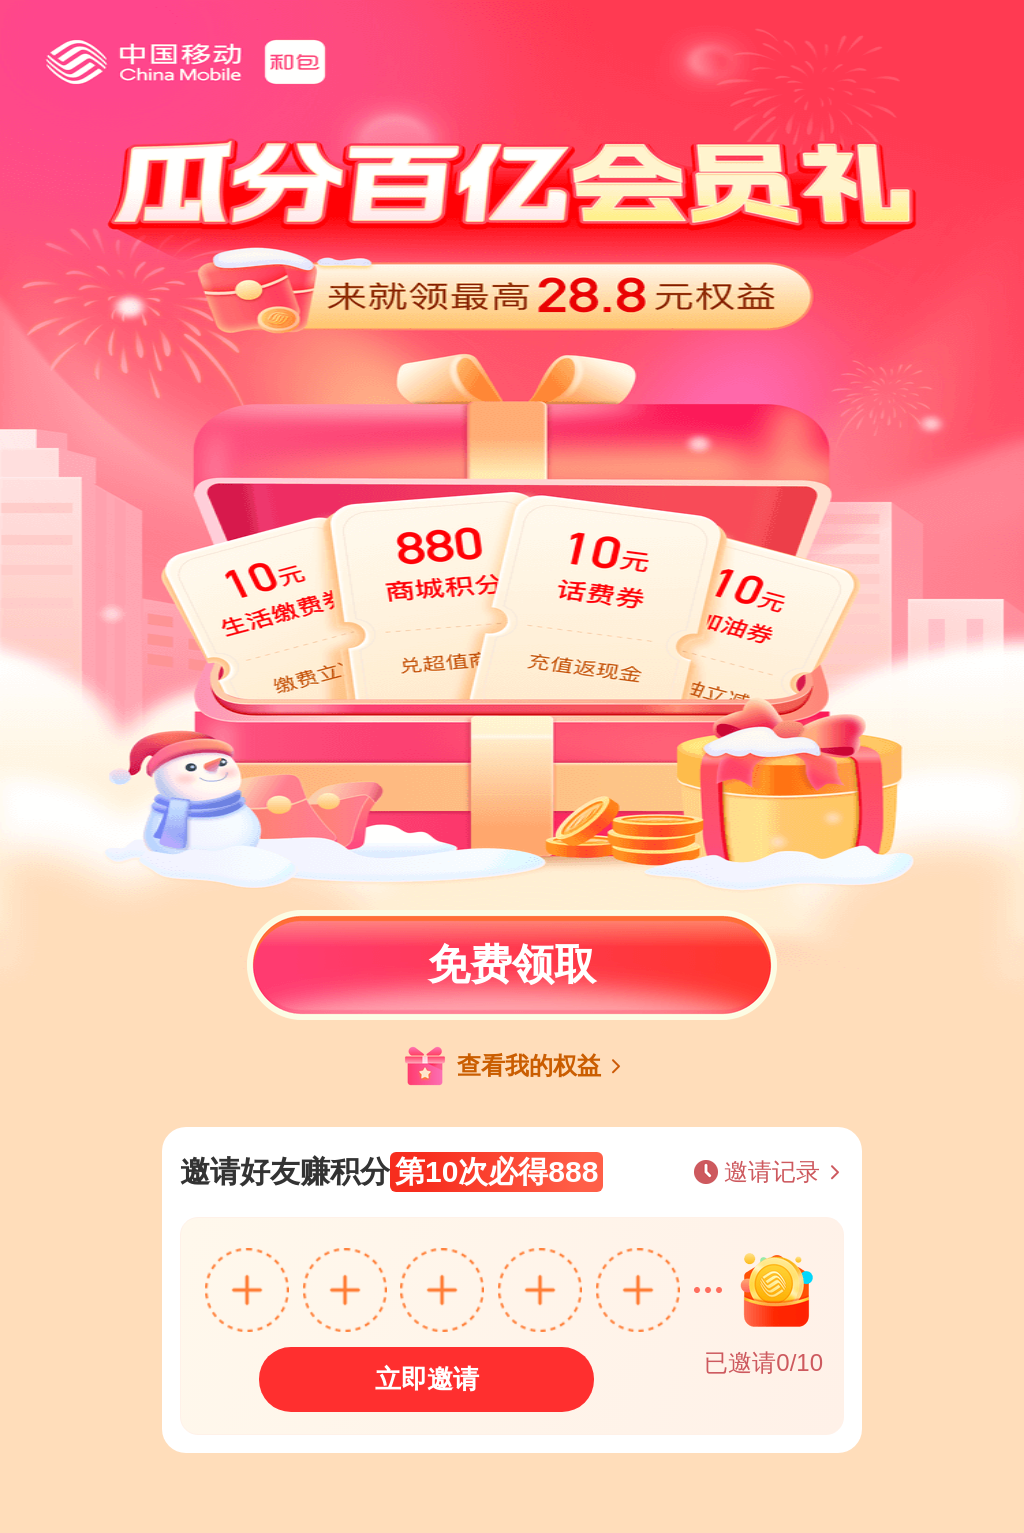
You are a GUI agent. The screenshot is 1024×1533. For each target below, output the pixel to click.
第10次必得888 (496, 1171)
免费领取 (512, 964)
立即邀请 (427, 1379)
